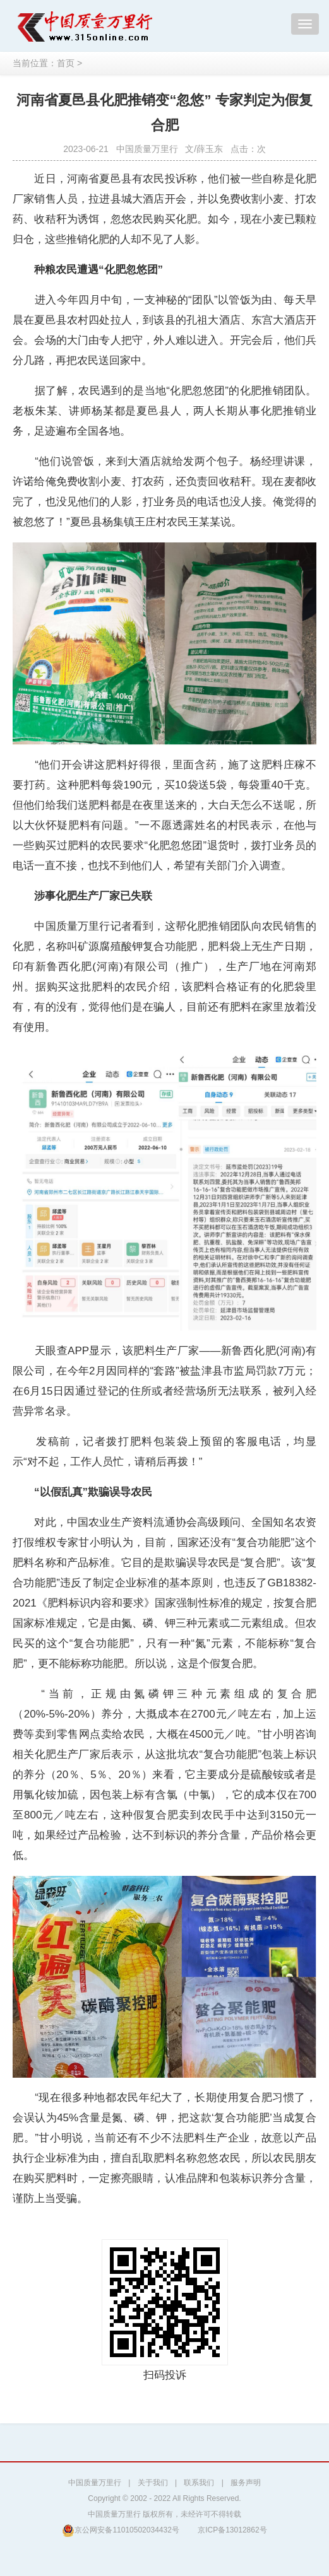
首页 (66, 63)
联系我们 (199, 2482)
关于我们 (153, 2482)
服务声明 (245, 2482)
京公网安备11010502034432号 (120, 2530)
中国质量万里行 (94, 2482)
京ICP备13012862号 (232, 2530)
